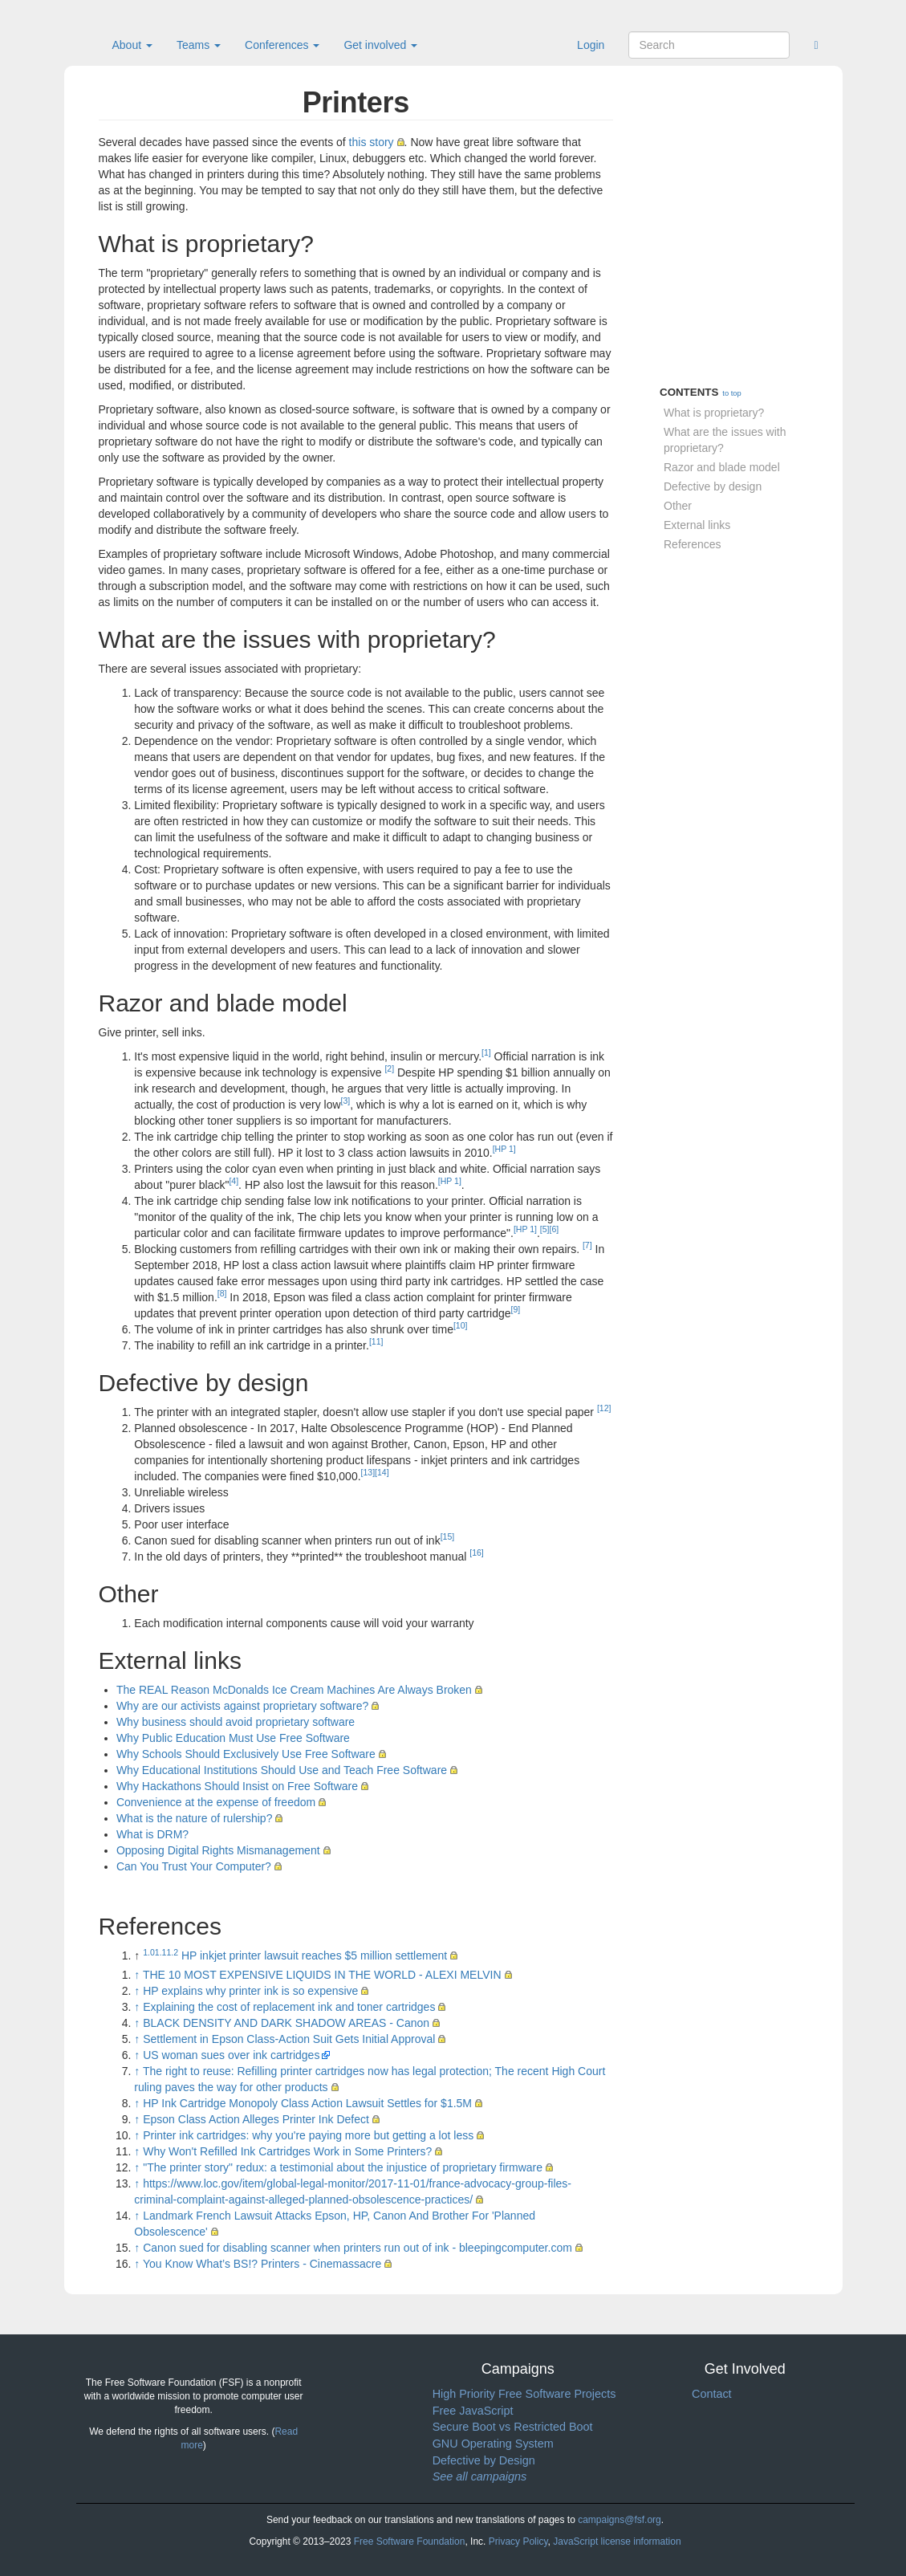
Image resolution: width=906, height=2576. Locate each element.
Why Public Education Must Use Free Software (233, 1738)
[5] (545, 1229)
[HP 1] (504, 1149)
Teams (199, 45)
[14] (382, 1472)
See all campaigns (480, 2476)
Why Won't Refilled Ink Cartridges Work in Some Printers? (287, 2151)
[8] (222, 1293)
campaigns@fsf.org (619, 2519)
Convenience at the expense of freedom (215, 1802)
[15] (448, 1536)
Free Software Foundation (409, 2541)
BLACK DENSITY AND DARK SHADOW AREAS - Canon (286, 2022)
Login (590, 45)
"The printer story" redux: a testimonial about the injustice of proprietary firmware (342, 2167)
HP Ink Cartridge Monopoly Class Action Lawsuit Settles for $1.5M (307, 2103)
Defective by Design (484, 2460)
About (132, 45)
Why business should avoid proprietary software (235, 1721)
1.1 (161, 1952)
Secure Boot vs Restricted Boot (513, 2426)
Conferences (282, 45)
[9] (516, 1309)
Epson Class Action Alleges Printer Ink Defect (256, 2119)
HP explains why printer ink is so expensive (250, 1990)
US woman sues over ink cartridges (231, 2055)
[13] (368, 1472)
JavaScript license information (617, 2541)
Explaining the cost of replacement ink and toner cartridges (289, 2006)
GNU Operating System (493, 2443)
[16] (476, 1552)
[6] (554, 1229)
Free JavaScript (473, 2410)
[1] (486, 1052)
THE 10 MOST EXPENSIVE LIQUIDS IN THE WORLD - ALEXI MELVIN (322, 1974)
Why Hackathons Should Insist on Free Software (237, 1786)
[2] (389, 1068)
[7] (587, 1245)
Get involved (380, 45)
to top (731, 393)
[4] (233, 1181)
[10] (460, 1325)
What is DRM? (152, 1834)
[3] (346, 1100)
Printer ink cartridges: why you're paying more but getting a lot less (308, 2135)
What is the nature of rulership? (194, 1818)
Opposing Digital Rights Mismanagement (218, 1850)
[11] (376, 1341)
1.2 (172, 1952)
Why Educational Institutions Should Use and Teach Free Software (281, 1770)
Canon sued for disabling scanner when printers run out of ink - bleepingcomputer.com (357, 2247)
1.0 (149, 1952)
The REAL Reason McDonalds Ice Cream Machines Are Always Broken (294, 1689)
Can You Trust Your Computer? (193, 1866)
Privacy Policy (518, 2541)
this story (371, 142)
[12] (604, 1408)
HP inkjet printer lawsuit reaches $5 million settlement (314, 1955)
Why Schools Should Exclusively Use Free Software (246, 1754)
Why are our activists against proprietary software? (242, 1705)
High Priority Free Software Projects (524, 2393)
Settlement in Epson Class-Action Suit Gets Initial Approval (289, 2039)
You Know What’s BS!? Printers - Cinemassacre (262, 2263)
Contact (712, 2393)
